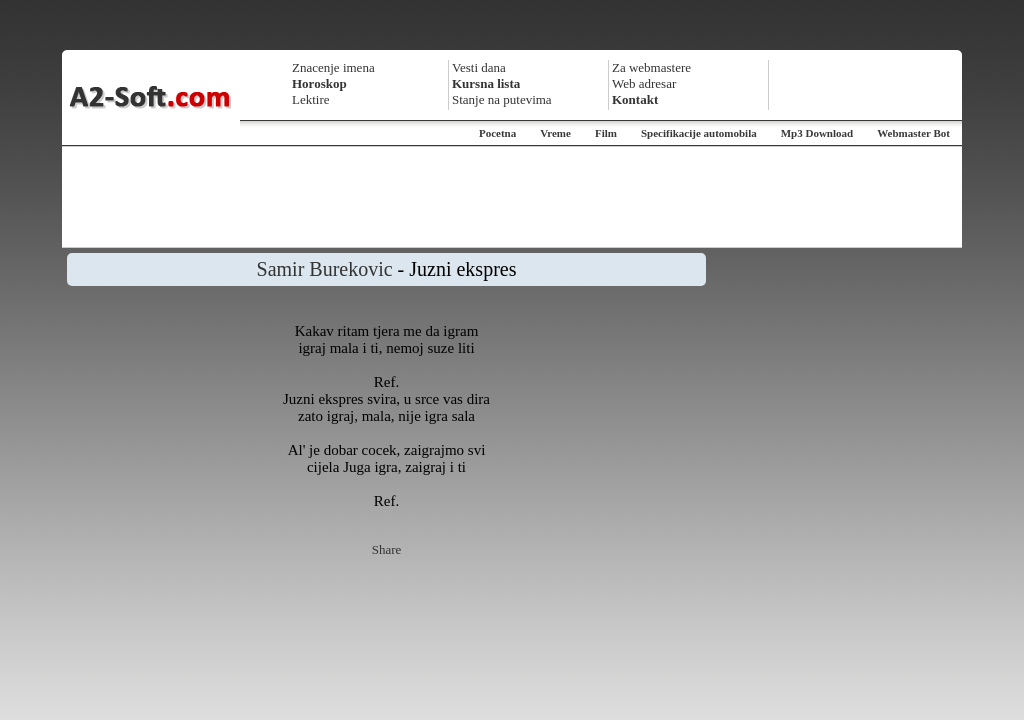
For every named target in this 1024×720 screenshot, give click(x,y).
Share (387, 549)
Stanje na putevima (502, 99)
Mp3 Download (817, 133)
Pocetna (497, 133)
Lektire (311, 99)
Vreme (555, 133)
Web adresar (644, 83)
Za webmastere (651, 67)
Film (606, 133)
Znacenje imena (333, 67)
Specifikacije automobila (699, 133)
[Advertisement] (512, 197)
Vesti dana (479, 67)
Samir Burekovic (325, 269)
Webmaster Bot (913, 133)
